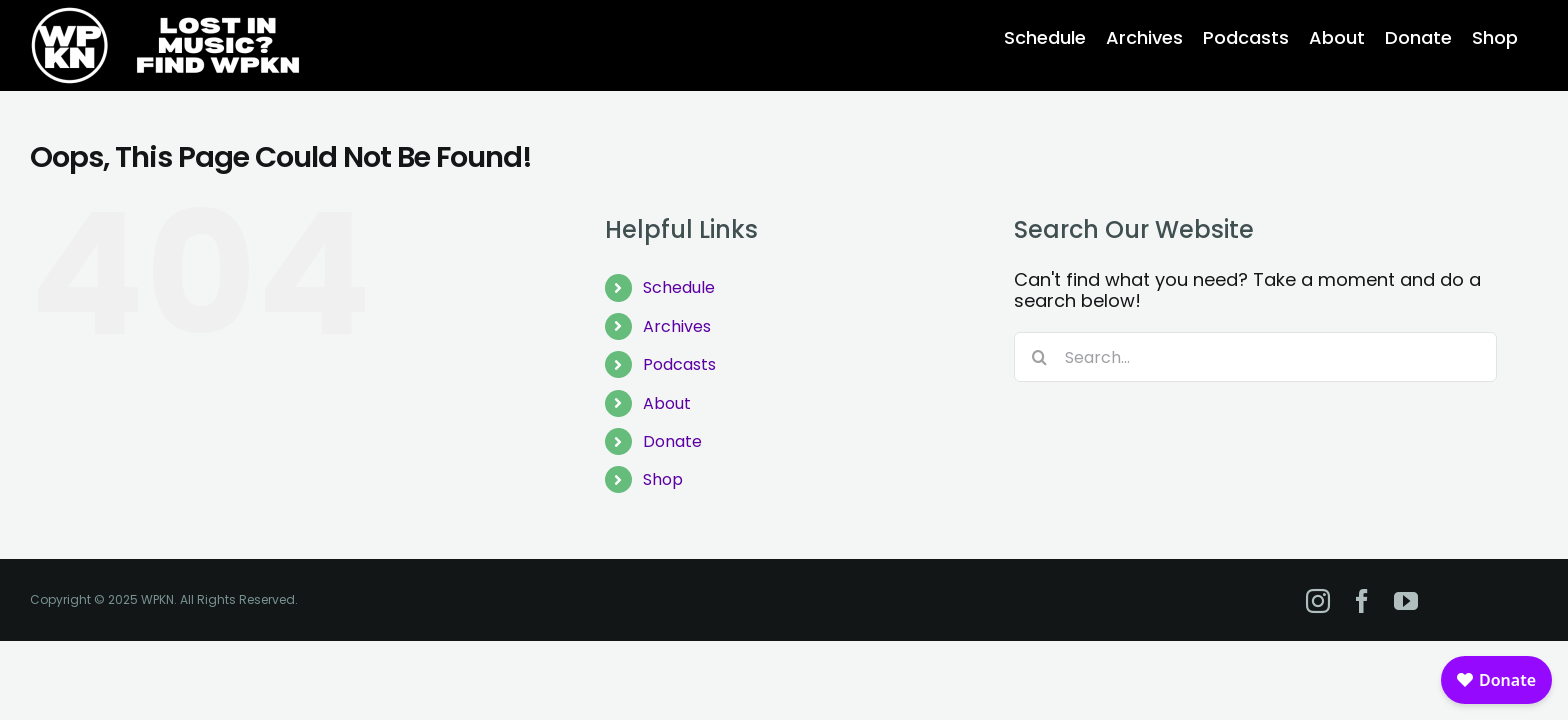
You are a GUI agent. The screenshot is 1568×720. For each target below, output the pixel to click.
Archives (677, 326)
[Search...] (1255, 357)
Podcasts (679, 364)
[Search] (1039, 357)
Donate (672, 441)
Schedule (679, 287)
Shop (663, 479)
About (667, 403)
